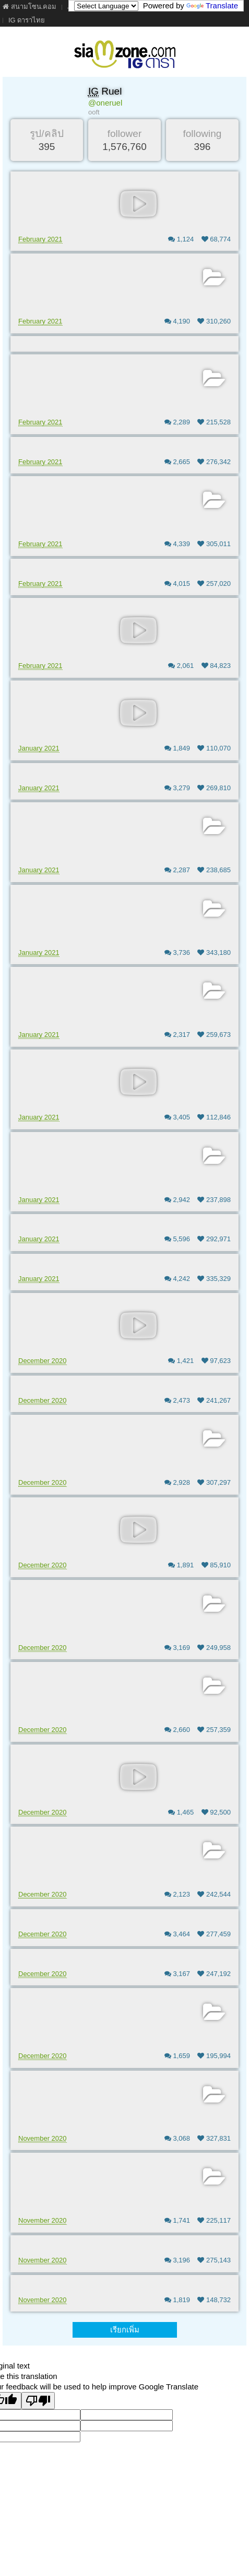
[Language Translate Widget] (106, 6)
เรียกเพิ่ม (124, 2329)
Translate (212, 5)
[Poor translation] (38, 2400)
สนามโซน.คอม (29, 6)
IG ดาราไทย (26, 20)
